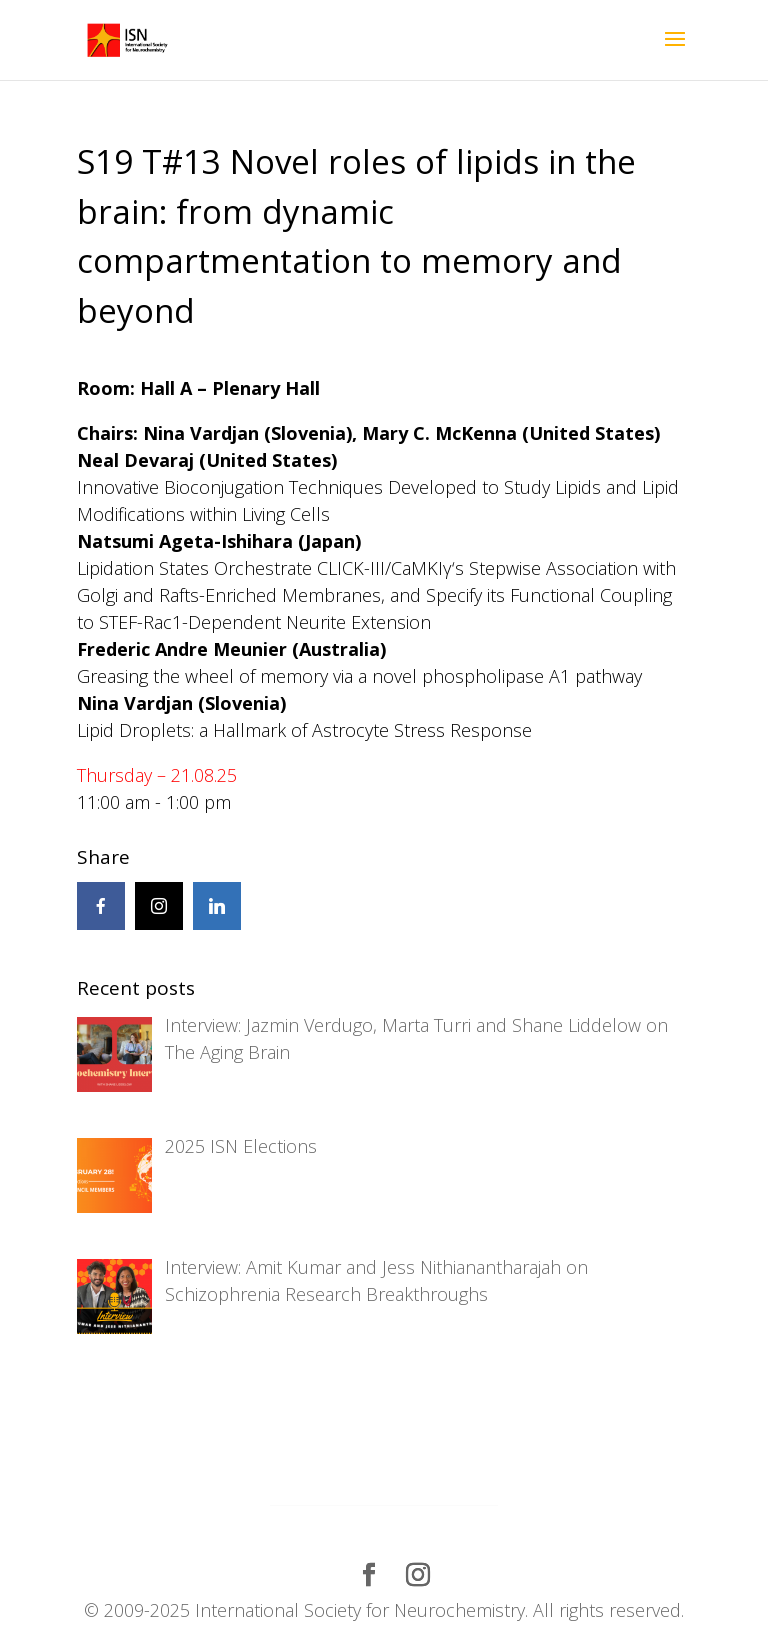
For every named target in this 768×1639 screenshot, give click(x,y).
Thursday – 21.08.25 (157, 775)
